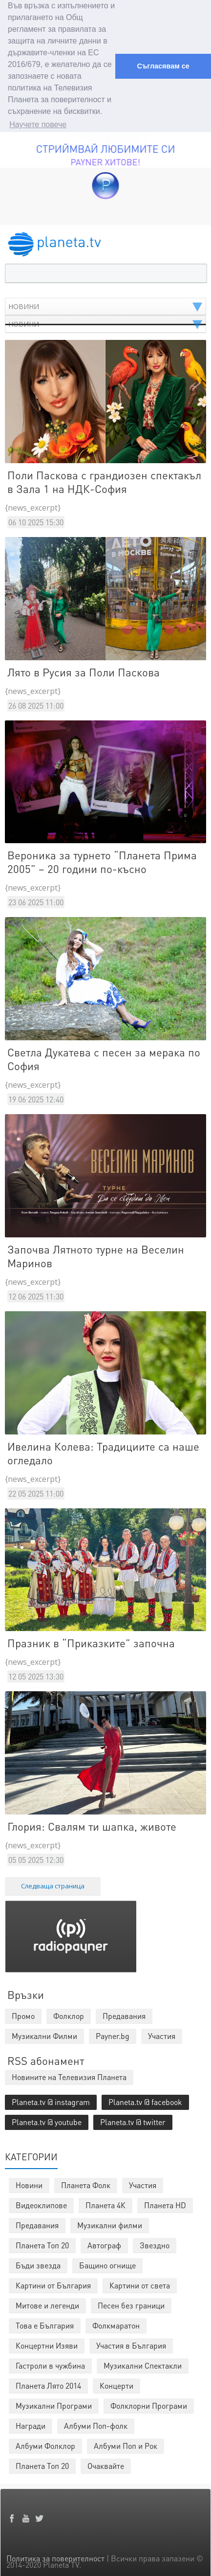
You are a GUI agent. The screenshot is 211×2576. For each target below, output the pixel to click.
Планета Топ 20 (42, 2243)
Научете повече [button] (37, 124)
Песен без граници (131, 2303)
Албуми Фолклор (45, 2443)
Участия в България (131, 2343)
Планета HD (165, 2202)
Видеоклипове (41, 2202)
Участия (142, 2182)
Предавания (37, 2223)
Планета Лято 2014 (48, 2383)
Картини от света (139, 2283)
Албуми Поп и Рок (125, 2443)
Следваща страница (52, 1883)
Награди (30, 2423)
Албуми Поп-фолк (95, 2423)
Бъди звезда (38, 2263)
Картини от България (53, 2283)
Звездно (154, 2243)
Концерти (116, 2383)
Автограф (104, 2243)
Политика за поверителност (55, 2556)
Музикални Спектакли (143, 2363)
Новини (29, 2182)
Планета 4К (105, 2202)
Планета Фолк (85, 2182)
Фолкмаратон (116, 2323)
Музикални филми (109, 2223)
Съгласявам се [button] (163, 66)
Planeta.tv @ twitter (133, 2119)
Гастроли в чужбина (50, 2363)
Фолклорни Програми (148, 2403)
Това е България (45, 2323)
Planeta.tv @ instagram (51, 2099)
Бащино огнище (107, 2263)
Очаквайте (105, 2463)
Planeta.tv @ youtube (47, 2119)
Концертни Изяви (47, 2343)
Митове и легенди (47, 2303)
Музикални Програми (54, 2403)
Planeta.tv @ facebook (145, 2099)
